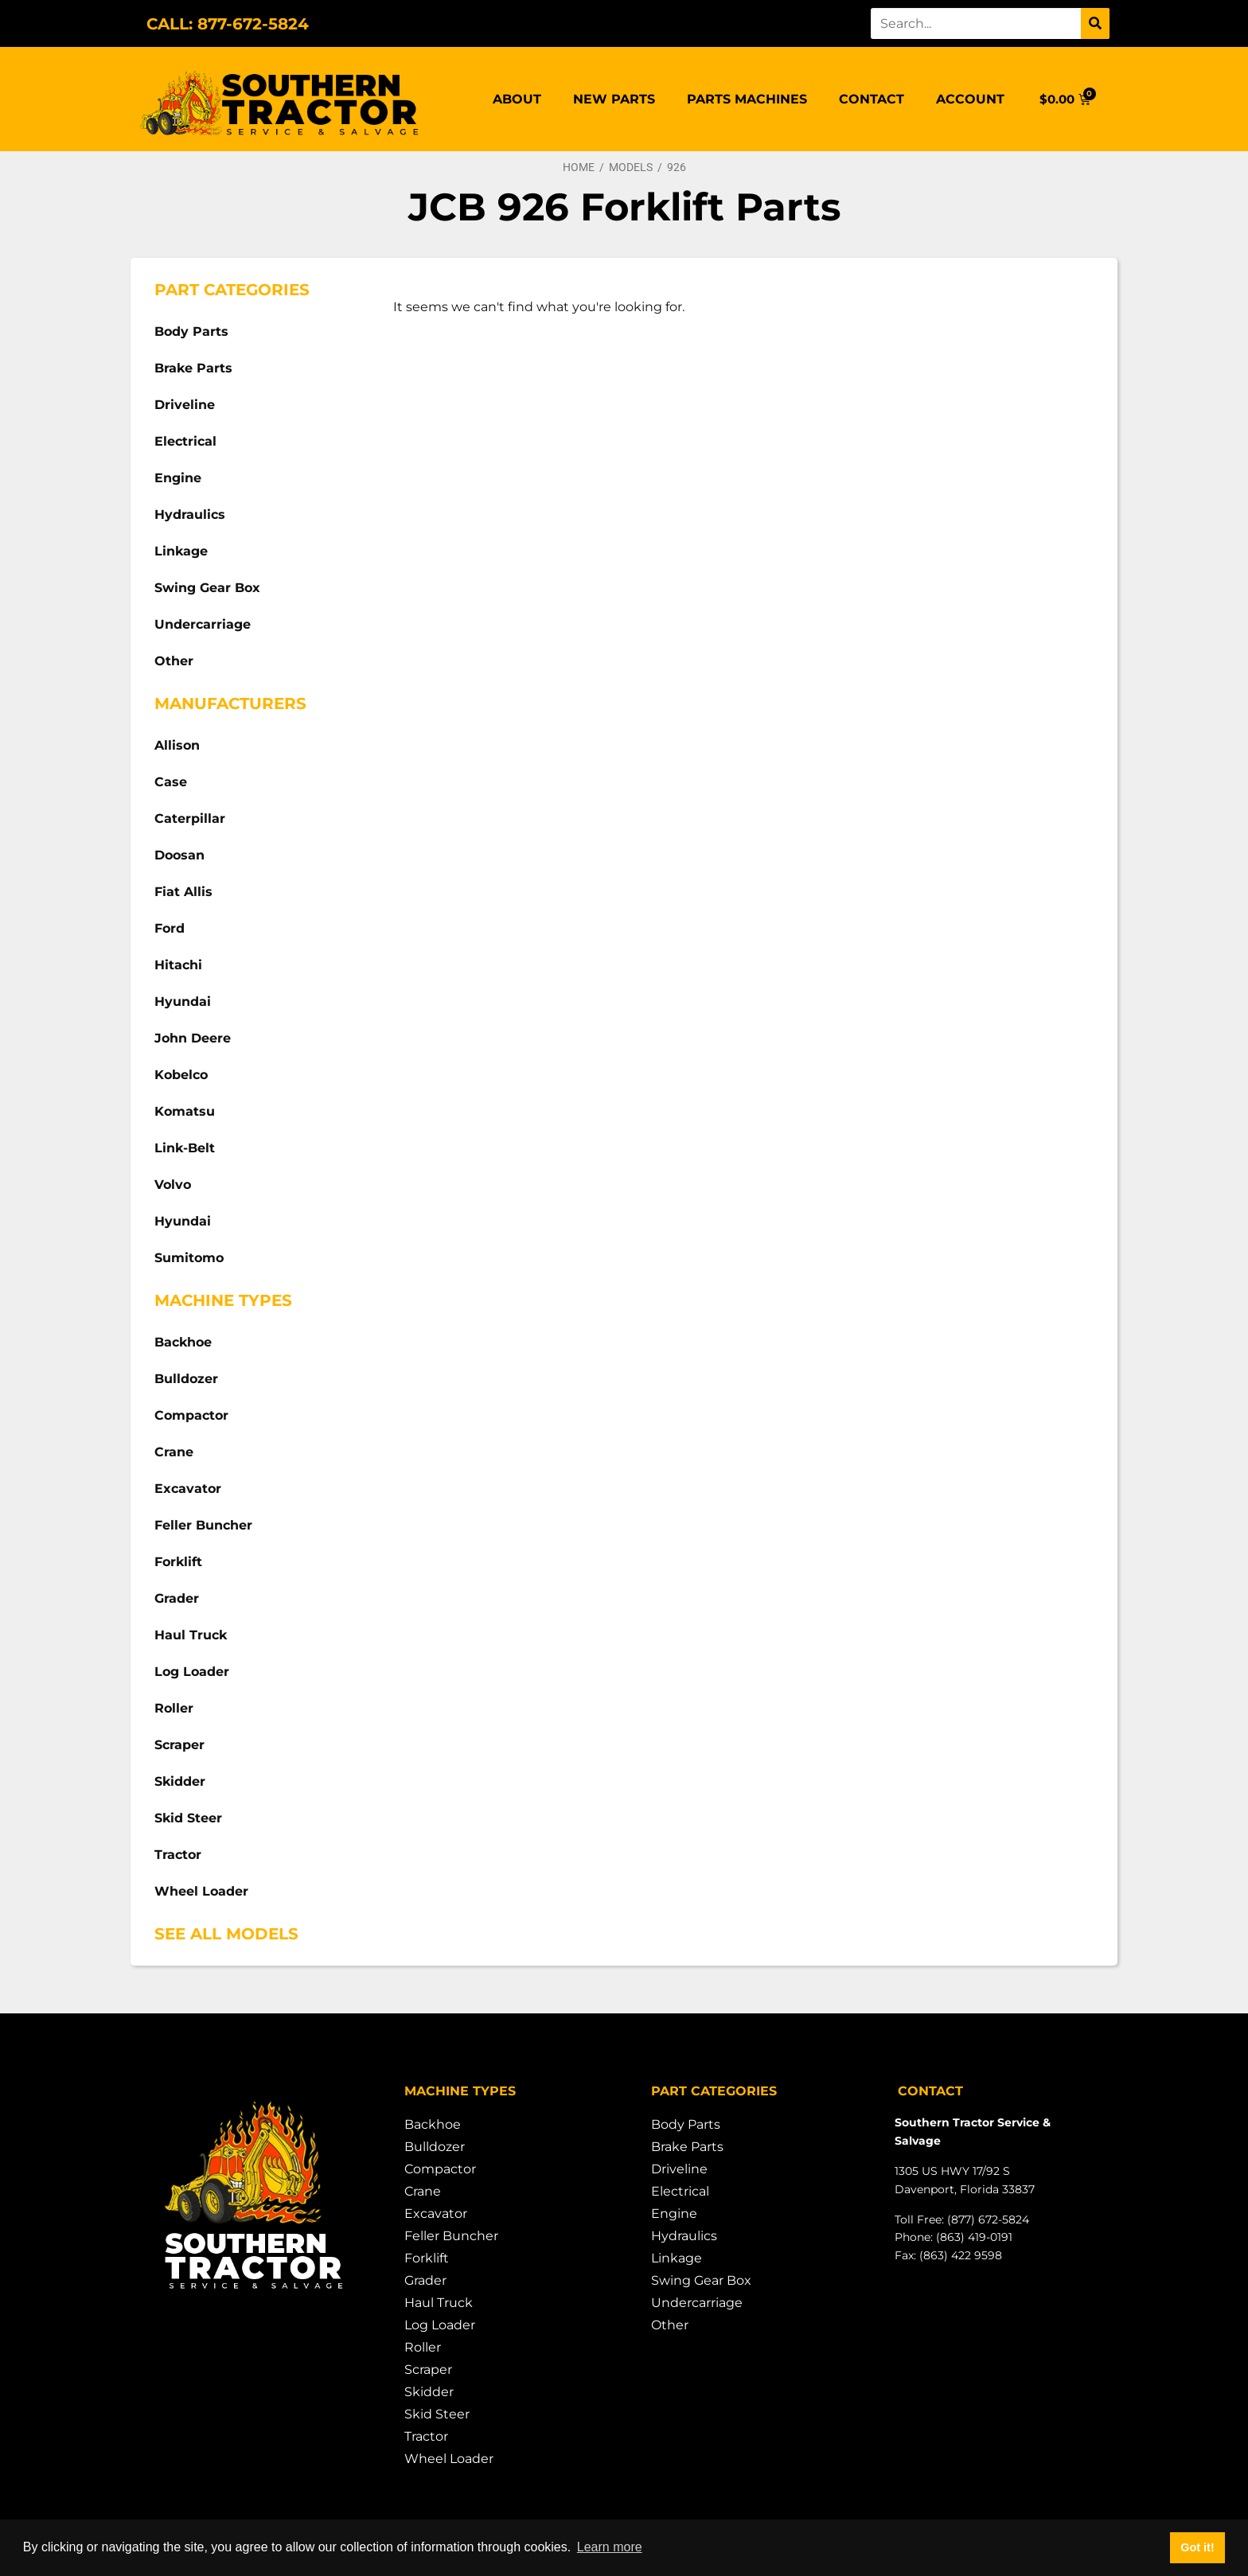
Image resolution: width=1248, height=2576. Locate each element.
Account (970, 99)
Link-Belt (184, 1147)
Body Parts (191, 331)
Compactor (191, 1415)
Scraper (179, 1744)
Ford (169, 928)
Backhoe (183, 1342)
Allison (177, 745)
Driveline (184, 404)
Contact (871, 99)
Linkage (181, 551)
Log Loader (191, 1671)
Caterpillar (189, 818)
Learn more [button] (609, 2547)
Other (173, 660)
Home (579, 167)
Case (170, 781)
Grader (176, 1598)
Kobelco (181, 1074)
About (517, 99)
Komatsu (184, 1111)
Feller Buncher (203, 1525)
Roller (173, 1708)
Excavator (187, 1488)
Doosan (179, 855)
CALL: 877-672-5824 (227, 23)
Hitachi (178, 964)
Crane (173, 1451)
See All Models (226, 1933)
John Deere (192, 1038)
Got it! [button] (1197, 2547)
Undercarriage (202, 624)
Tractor (177, 1854)
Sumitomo (189, 1257)
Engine (177, 477)
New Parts (614, 99)
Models (631, 167)
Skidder (179, 1781)
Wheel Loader (201, 1891)
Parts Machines (747, 99)
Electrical (185, 441)
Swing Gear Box (207, 587)
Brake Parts (193, 368)
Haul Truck (190, 1635)
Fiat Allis (183, 891)
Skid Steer (188, 1818)
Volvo (172, 1184)
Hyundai (182, 1001)
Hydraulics (189, 514)
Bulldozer (186, 1378)
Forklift (178, 1561)
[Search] (1095, 23)
